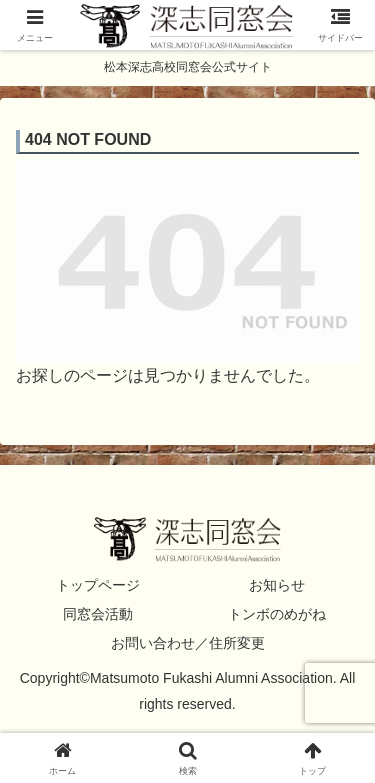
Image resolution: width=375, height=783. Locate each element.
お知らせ (277, 585)
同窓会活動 (98, 614)
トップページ (98, 585)
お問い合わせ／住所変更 (188, 643)
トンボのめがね (277, 614)
